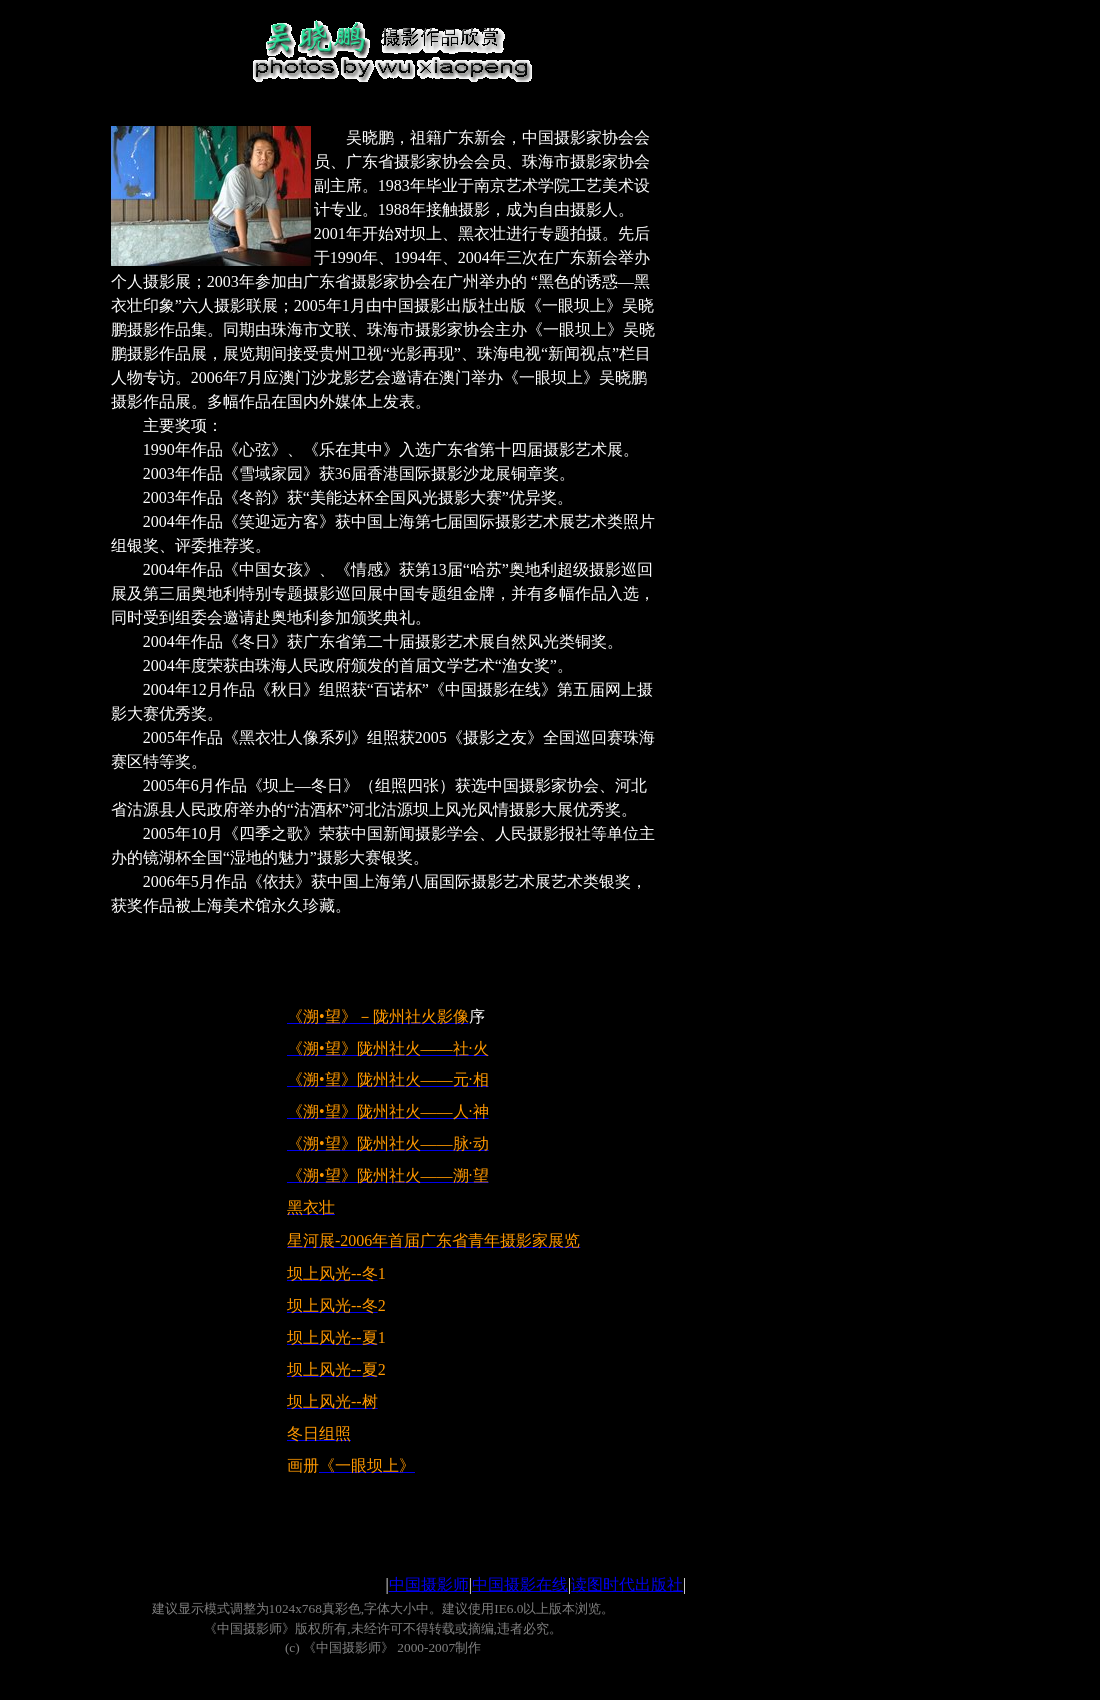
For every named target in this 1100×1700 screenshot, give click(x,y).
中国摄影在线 (520, 1584)
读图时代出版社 (627, 1584)
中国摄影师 (429, 1584)
